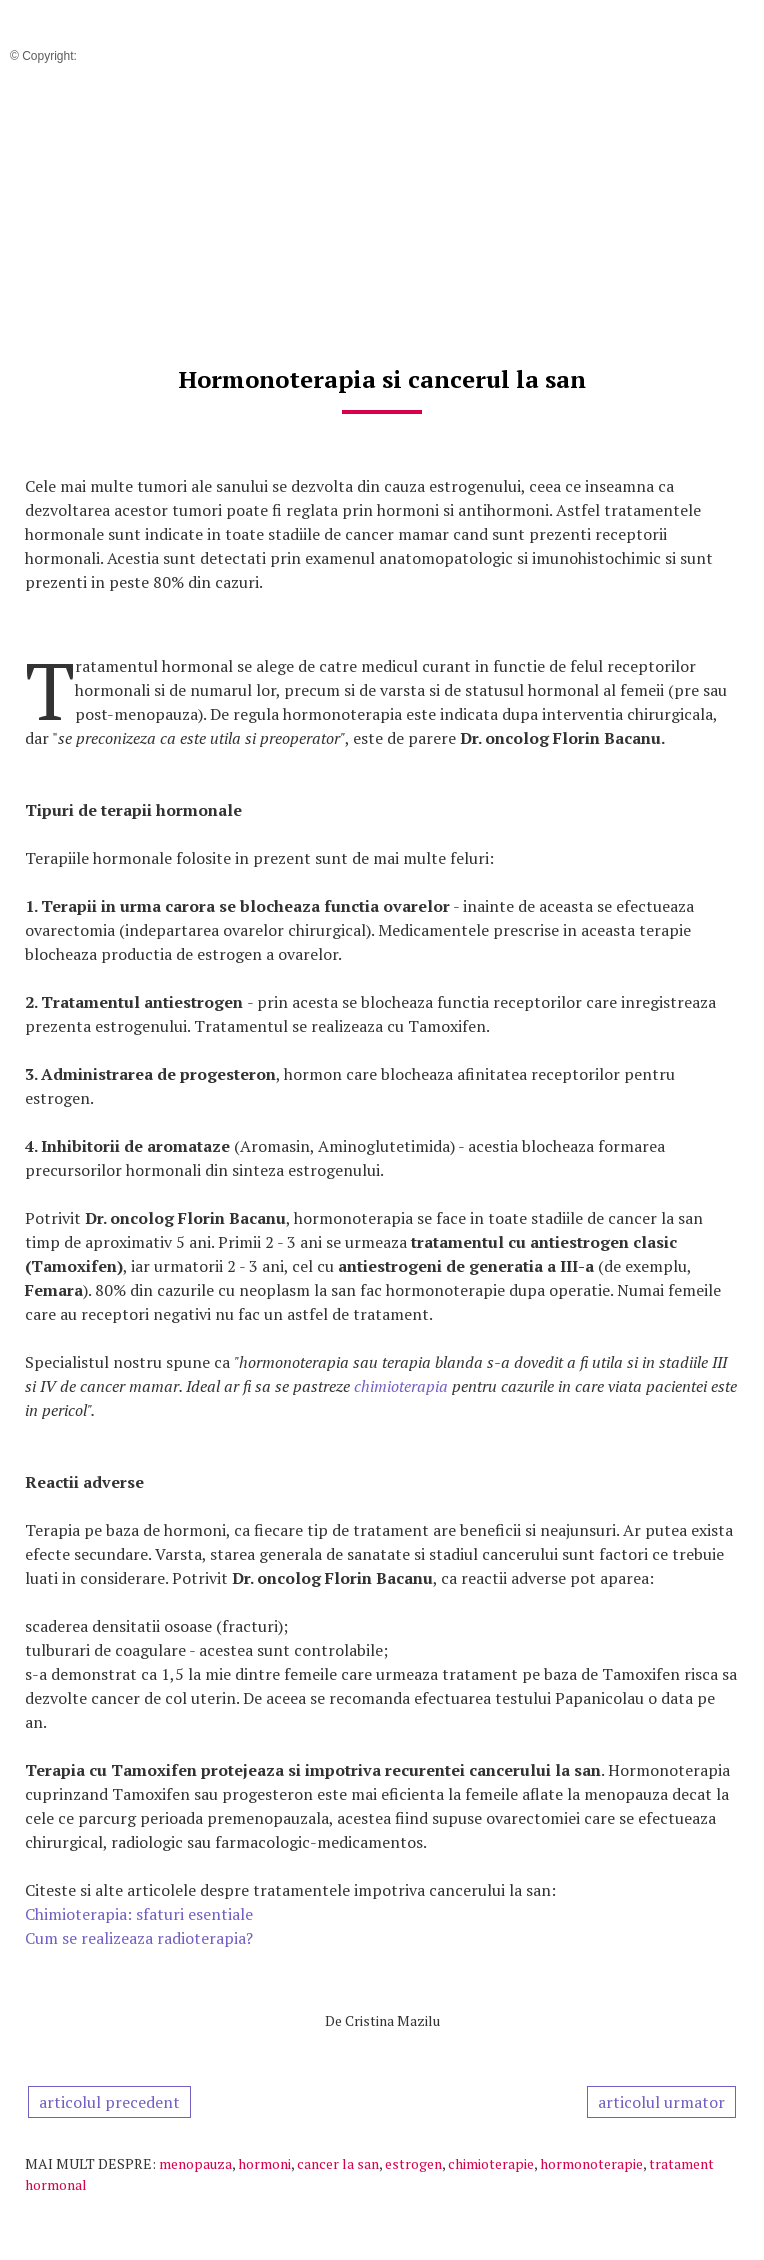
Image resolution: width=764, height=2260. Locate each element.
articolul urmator (661, 2102)
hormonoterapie (591, 2163)
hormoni (264, 2163)
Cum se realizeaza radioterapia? (139, 1938)
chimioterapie (491, 2163)
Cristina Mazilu (392, 2020)
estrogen (413, 2163)
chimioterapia (403, 1386)
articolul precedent (109, 2102)
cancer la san (338, 2163)
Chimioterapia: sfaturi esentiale (139, 1914)
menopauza (195, 2163)
